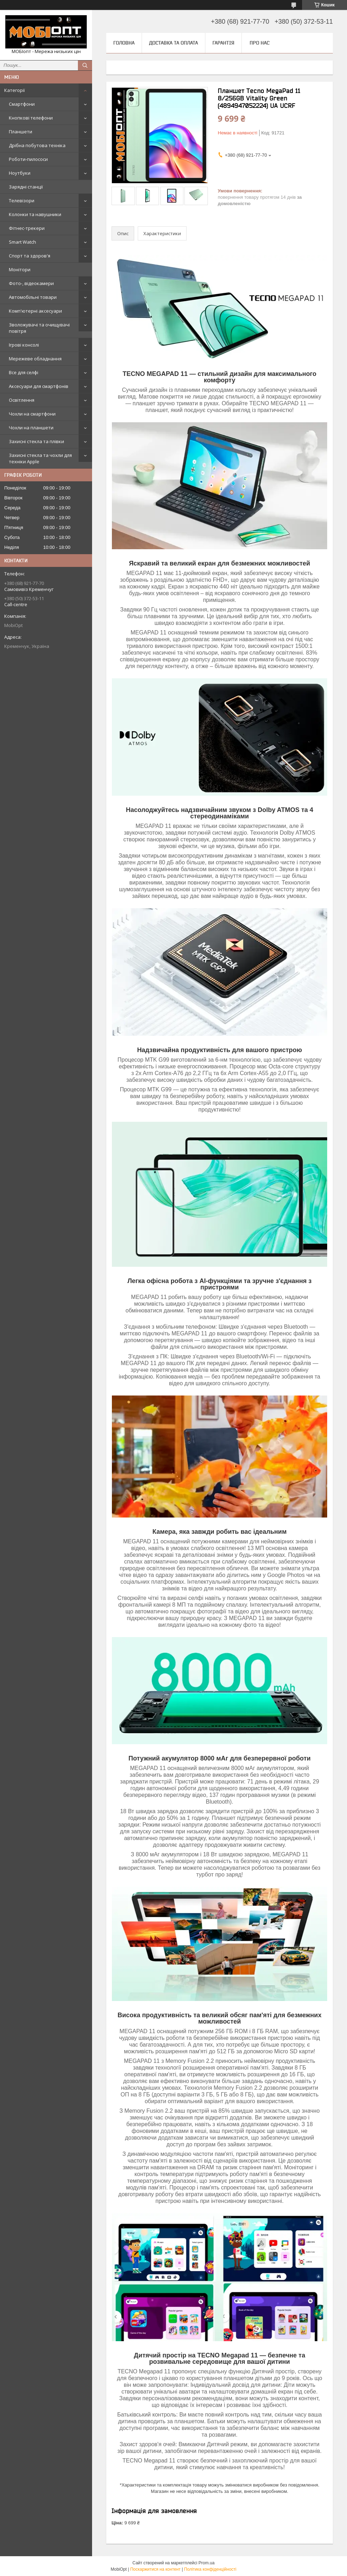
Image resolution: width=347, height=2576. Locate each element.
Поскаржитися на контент (155, 2569)
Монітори (19, 269)
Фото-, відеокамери (31, 283)
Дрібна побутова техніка (37, 145)
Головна (124, 43)
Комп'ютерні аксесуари (35, 311)
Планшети (20, 131)
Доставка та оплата (173, 43)
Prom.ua (207, 2562)
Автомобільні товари (33, 297)
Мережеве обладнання (35, 358)
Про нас (259, 43)
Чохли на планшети (31, 427)
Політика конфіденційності (210, 2569)
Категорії (14, 90)
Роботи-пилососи (28, 159)
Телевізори (21, 200)
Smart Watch (22, 242)
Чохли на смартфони (32, 414)
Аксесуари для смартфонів (38, 386)
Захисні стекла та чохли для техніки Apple (40, 458)
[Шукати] (85, 65)
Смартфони (22, 104)
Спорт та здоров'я (29, 256)
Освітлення (21, 400)
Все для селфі (23, 372)
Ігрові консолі (24, 345)
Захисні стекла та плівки (36, 441)
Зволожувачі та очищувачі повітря (39, 327)
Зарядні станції (26, 187)
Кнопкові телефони (31, 118)
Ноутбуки (19, 173)
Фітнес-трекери (27, 228)
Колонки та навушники (35, 214)
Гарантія (223, 43)
